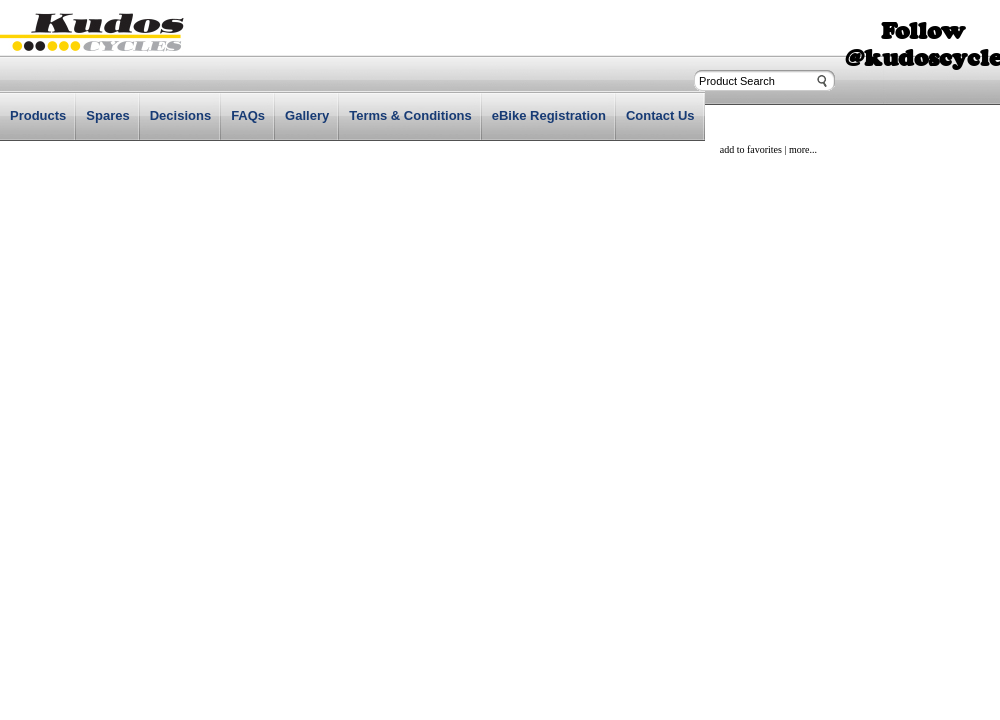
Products (38, 115)
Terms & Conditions (410, 115)
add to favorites (751, 149)
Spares (107, 115)
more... (803, 149)
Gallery (307, 115)
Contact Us (660, 115)
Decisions (180, 115)
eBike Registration (549, 115)
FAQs (248, 115)
